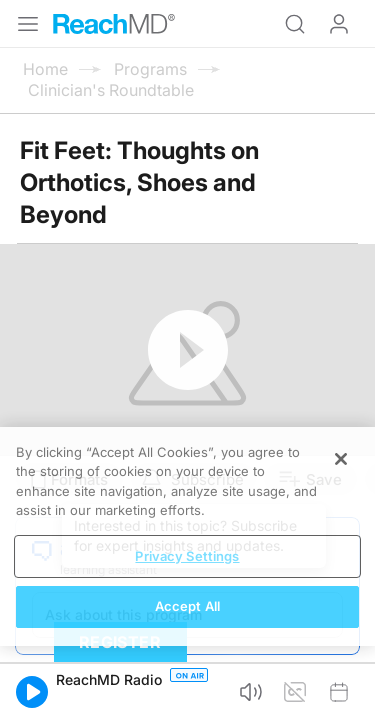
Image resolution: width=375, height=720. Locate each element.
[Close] (341, 459)
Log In (339, 24)
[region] (187, 536)
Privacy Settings (187, 556)
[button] (32, 692)
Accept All (187, 606)
